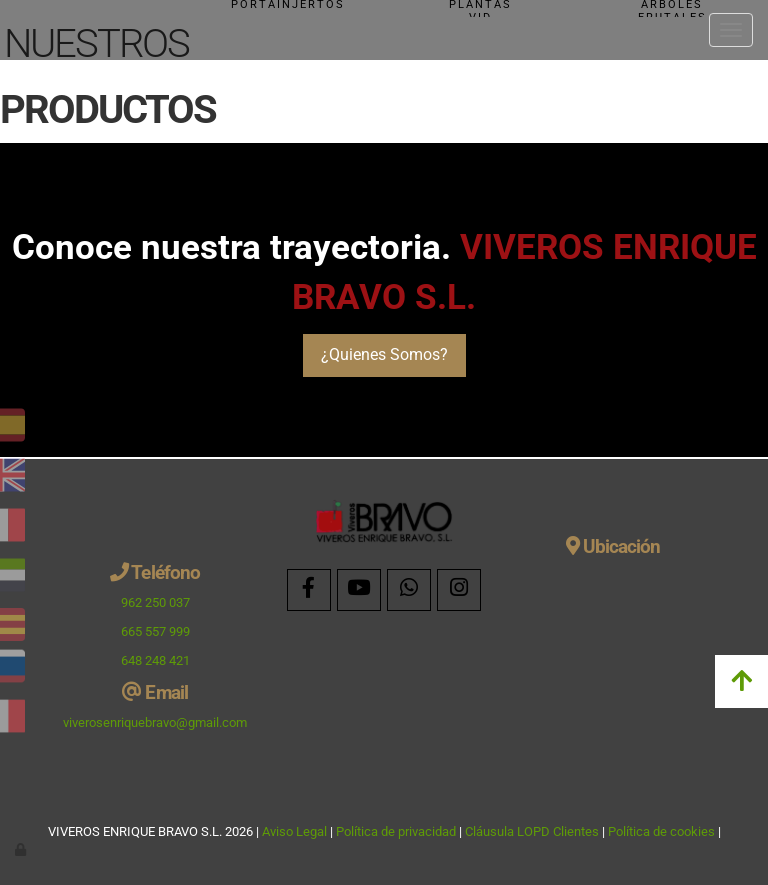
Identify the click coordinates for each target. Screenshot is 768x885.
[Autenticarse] (22, 849)
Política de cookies (661, 831)
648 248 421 (155, 660)
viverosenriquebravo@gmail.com (155, 722)
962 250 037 (155, 602)
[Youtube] (359, 590)
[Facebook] (309, 590)
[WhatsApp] (409, 590)
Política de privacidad (396, 831)
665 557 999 (155, 631)
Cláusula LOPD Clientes (533, 831)
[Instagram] (459, 590)
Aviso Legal (294, 831)
